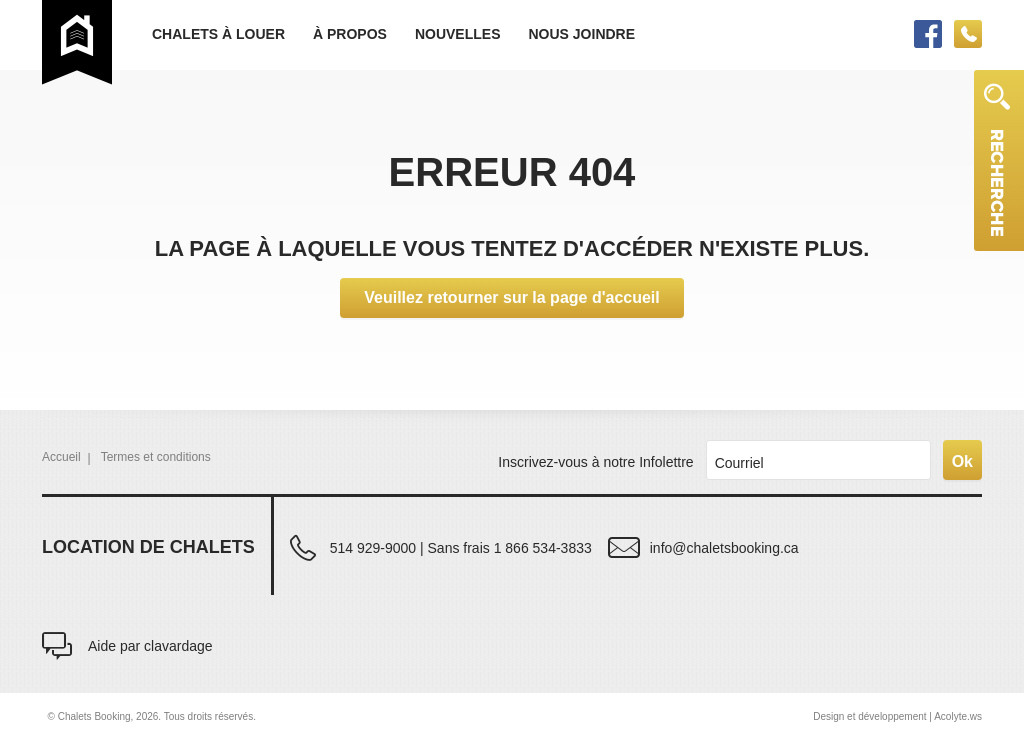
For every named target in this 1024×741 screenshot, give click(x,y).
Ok (962, 461)
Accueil (61, 457)
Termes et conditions (156, 457)
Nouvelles (458, 34)
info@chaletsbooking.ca (724, 547)
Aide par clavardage (150, 645)
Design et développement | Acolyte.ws (897, 716)
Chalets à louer (218, 34)
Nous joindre (581, 34)
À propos (350, 34)
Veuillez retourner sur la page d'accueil (511, 297)
